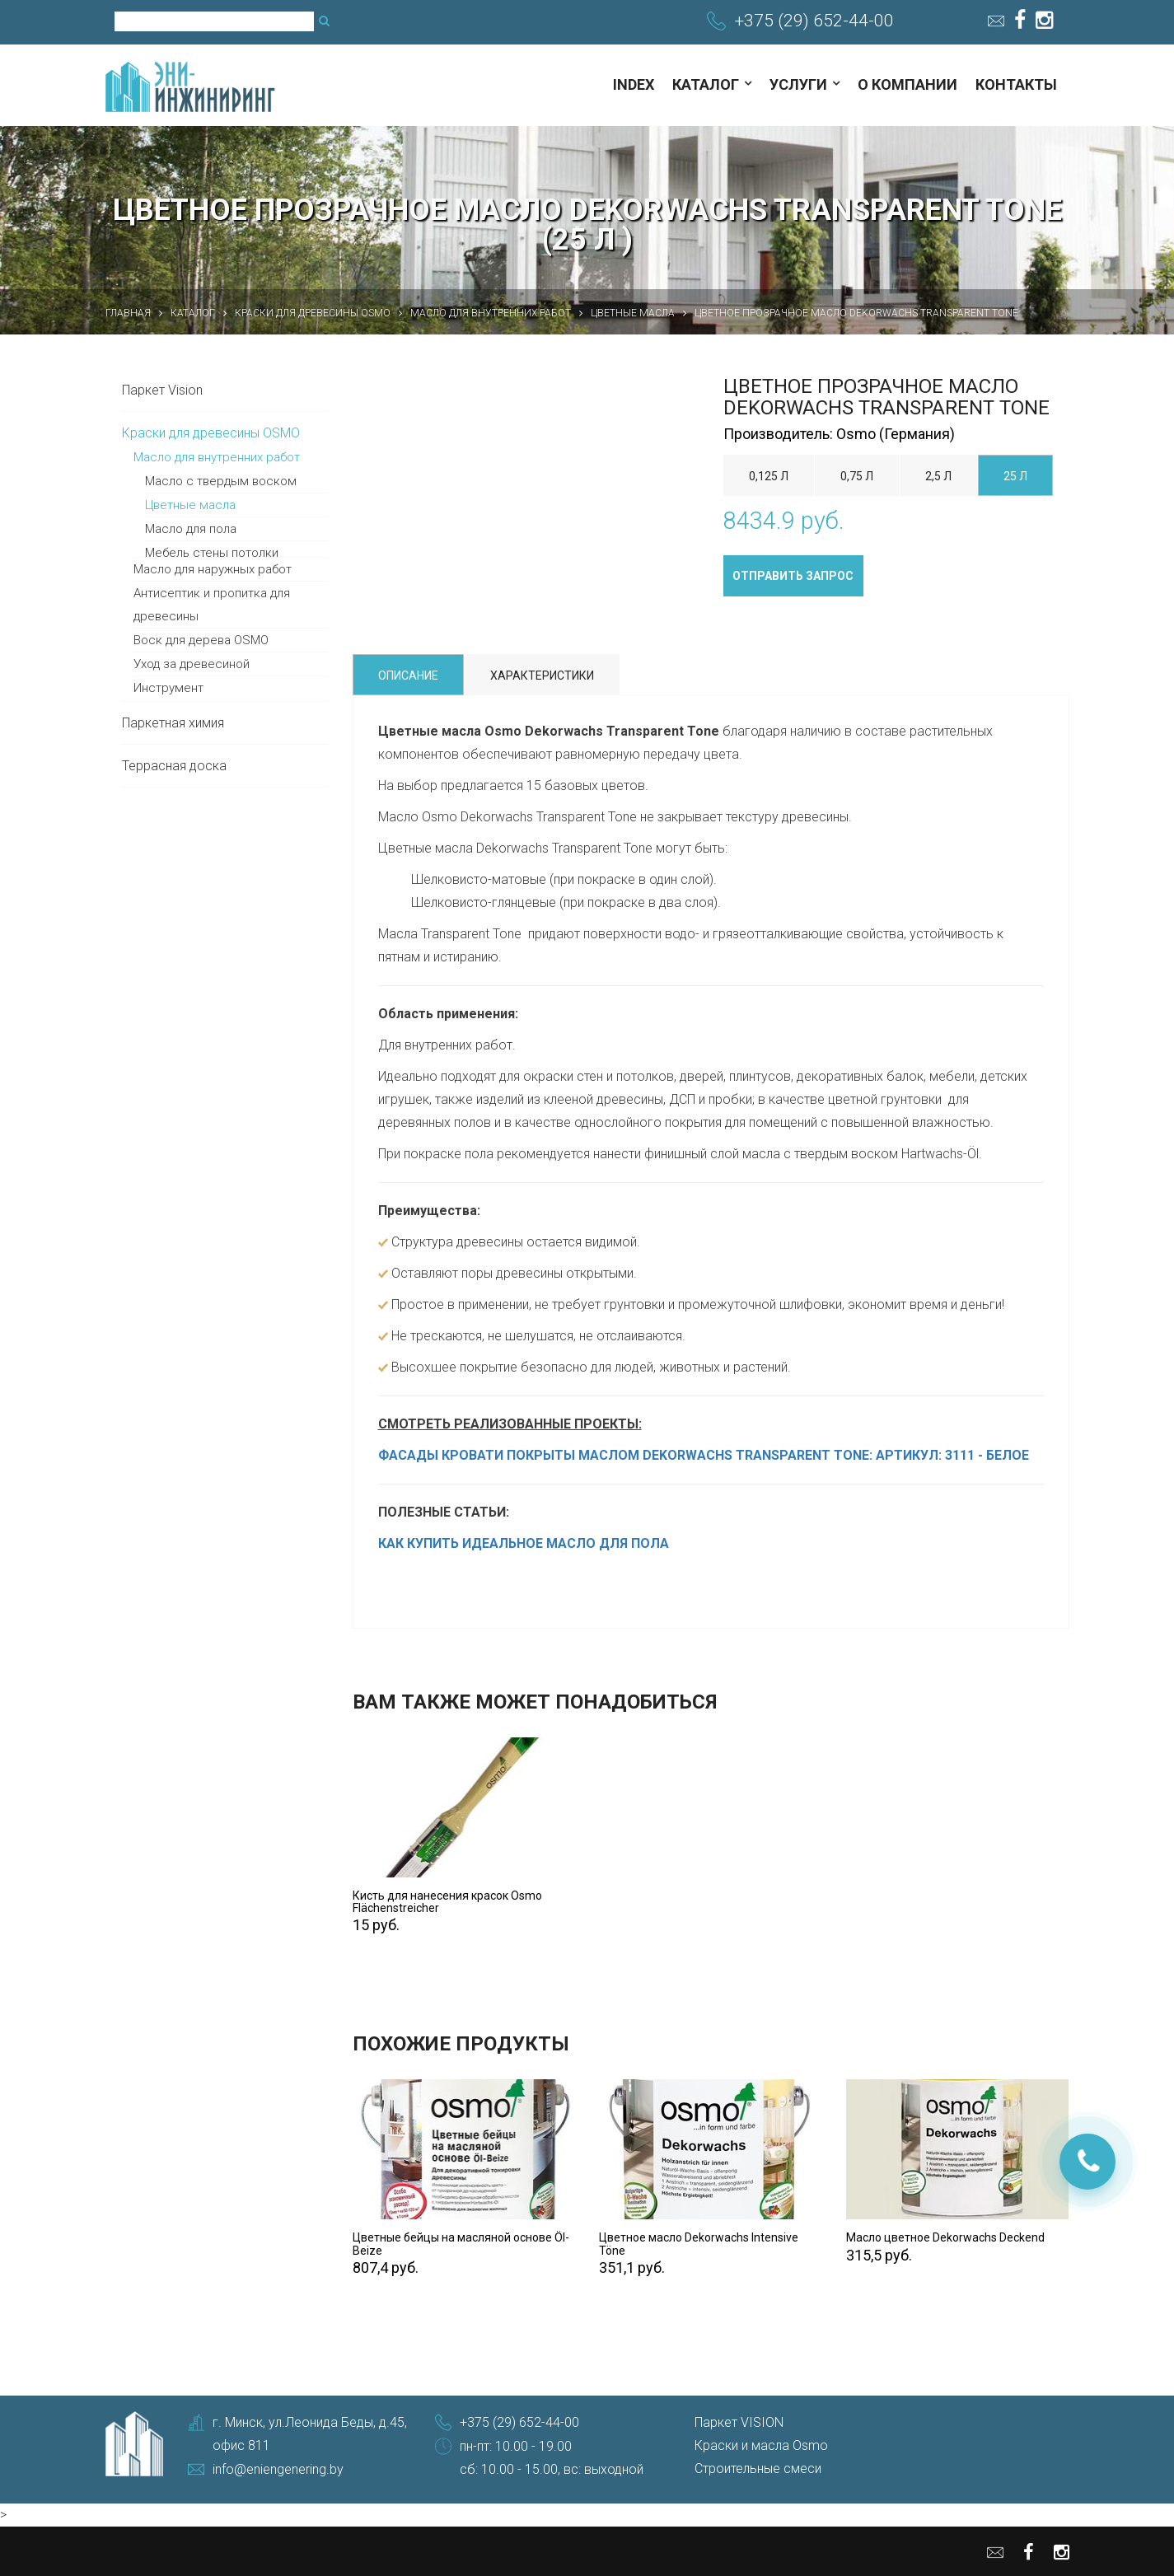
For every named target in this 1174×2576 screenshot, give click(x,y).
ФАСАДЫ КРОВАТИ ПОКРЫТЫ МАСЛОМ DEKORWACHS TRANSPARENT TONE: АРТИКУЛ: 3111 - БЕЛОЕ (703, 1455)
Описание (408, 675)
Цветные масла (190, 505)
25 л (1015, 476)
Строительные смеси (758, 2468)
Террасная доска (174, 766)
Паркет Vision (162, 390)
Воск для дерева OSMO (201, 640)
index (633, 84)
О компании (907, 84)
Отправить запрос (793, 575)
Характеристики (542, 675)
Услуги (798, 84)
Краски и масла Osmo (761, 2445)
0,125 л (768, 476)
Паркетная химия (173, 723)
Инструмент (168, 687)
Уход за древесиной (191, 664)
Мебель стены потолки (211, 552)
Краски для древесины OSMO (211, 433)
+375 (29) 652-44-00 (814, 20)
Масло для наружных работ (212, 569)
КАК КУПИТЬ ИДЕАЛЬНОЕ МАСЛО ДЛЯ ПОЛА (523, 1543)
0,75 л (856, 476)
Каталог (705, 84)
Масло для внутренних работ (216, 457)
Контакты (1016, 84)
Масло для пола (190, 528)
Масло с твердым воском (221, 481)
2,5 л (938, 476)
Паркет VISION (739, 2422)
